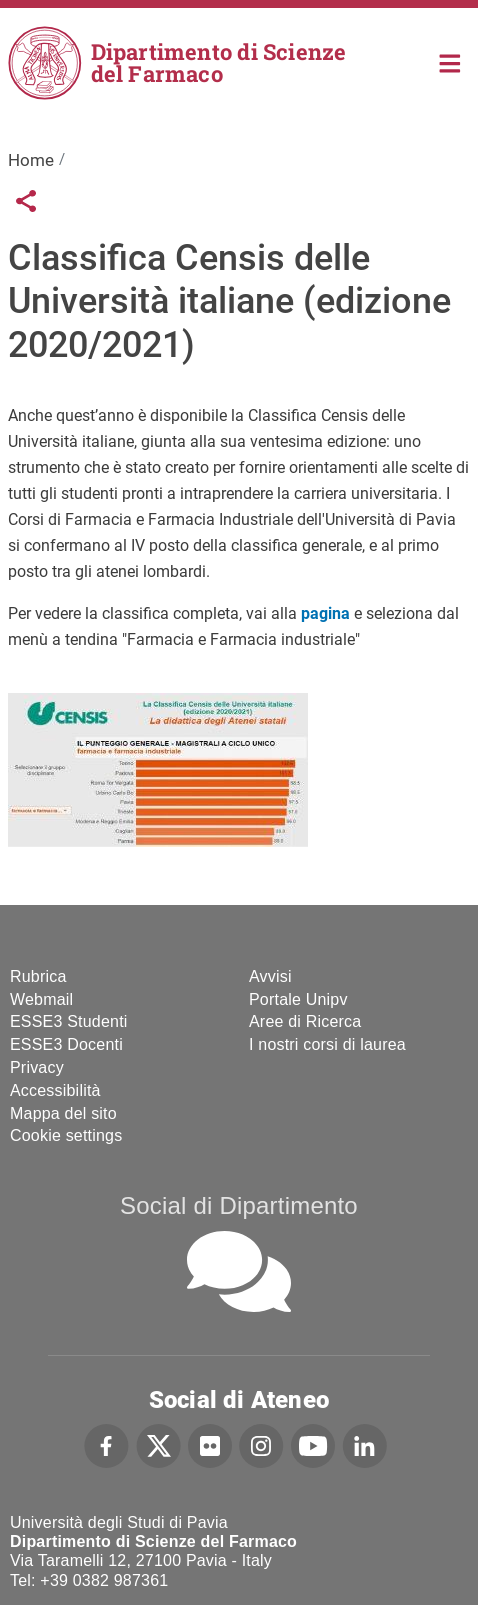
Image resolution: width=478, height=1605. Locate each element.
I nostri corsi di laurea (327, 1044)
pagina (325, 613)
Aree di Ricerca (305, 1021)
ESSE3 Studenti (69, 1021)
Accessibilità (55, 1090)
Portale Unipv (298, 999)
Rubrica (38, 976)
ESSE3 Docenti (66, 1044)
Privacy (37, 1067)
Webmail (41, 999)
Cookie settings (66, 1135)
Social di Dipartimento (239, 1205)
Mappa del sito (63, 1113)
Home (450, 61)
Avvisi (270, 976)
